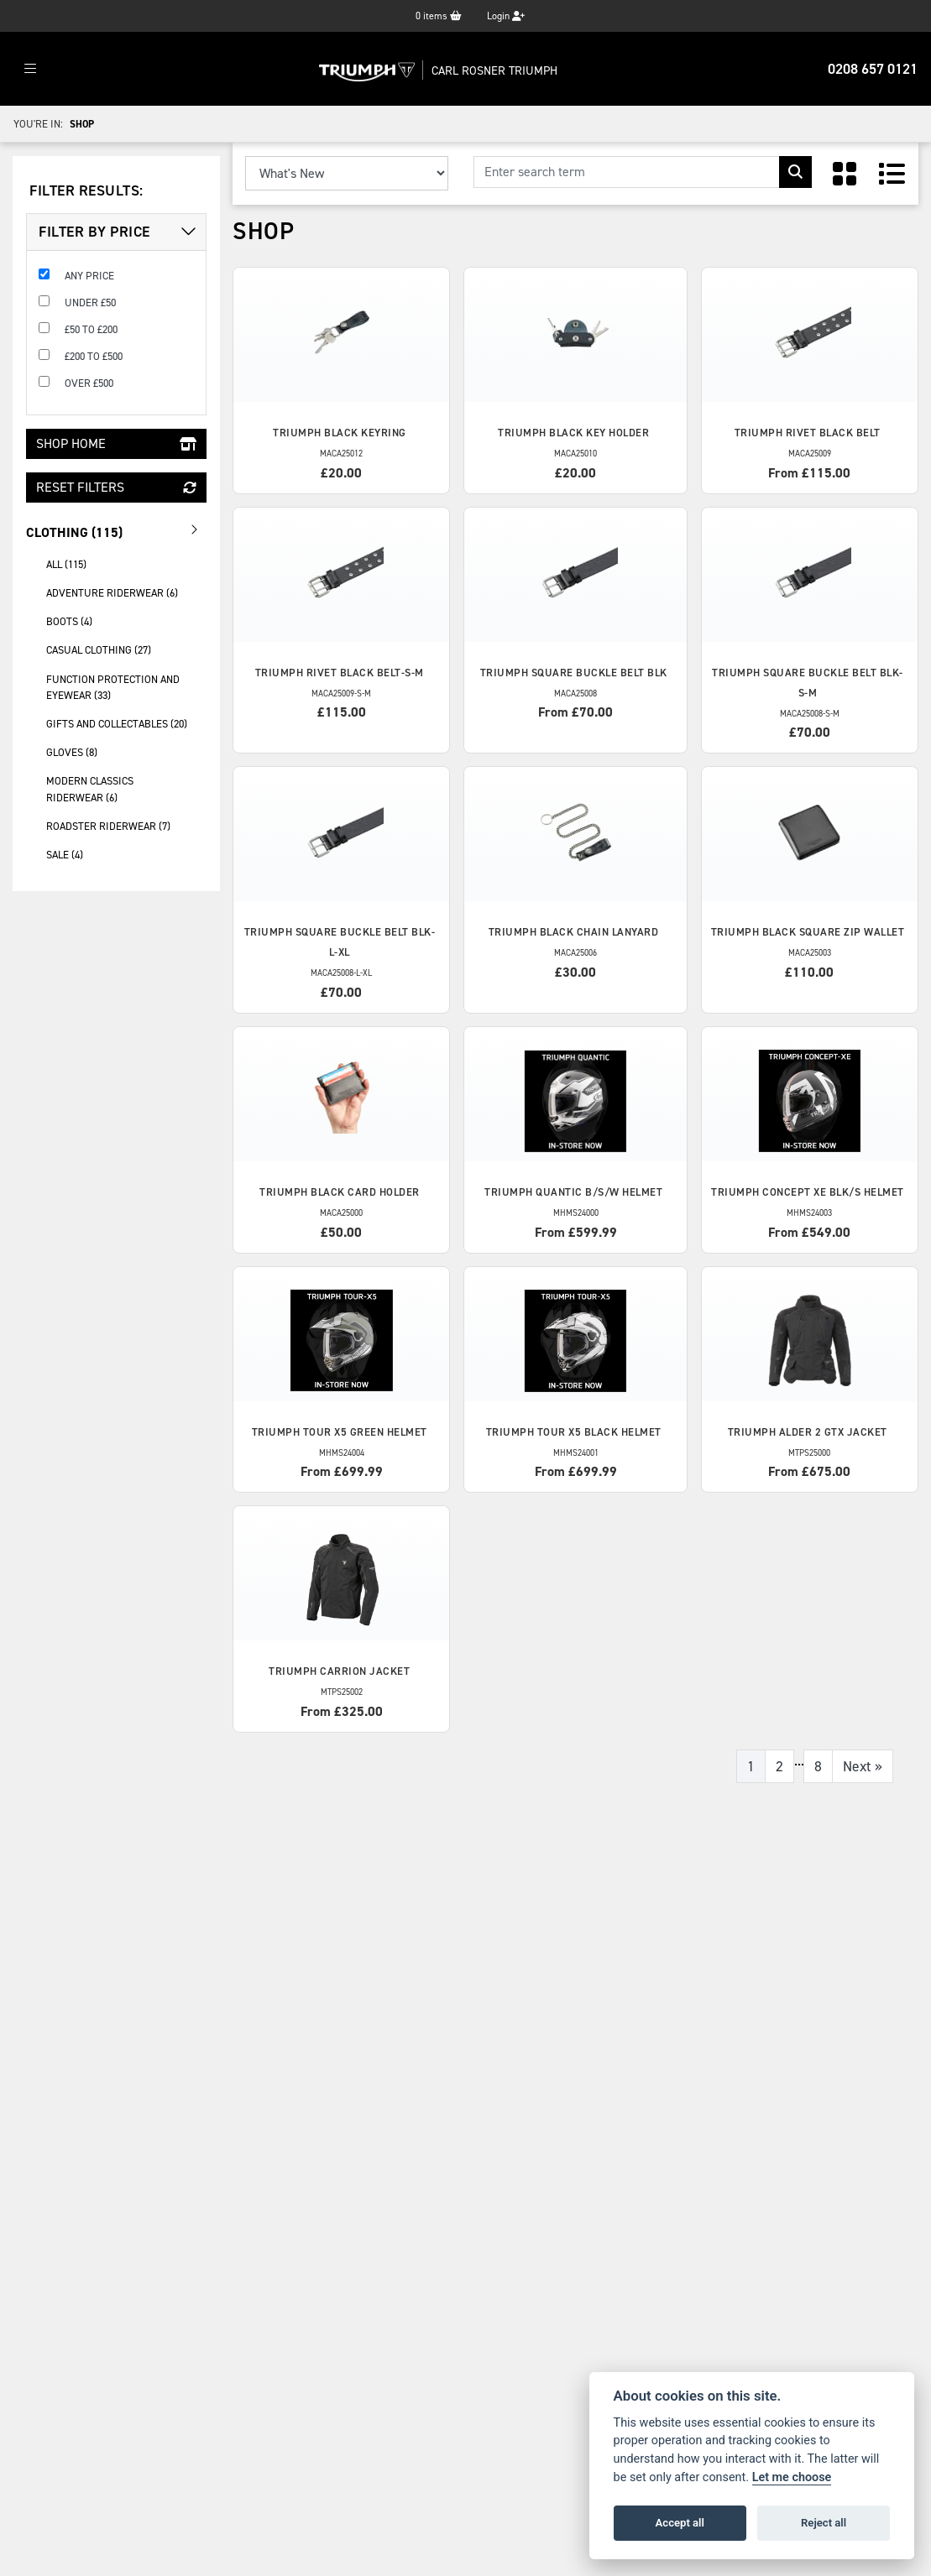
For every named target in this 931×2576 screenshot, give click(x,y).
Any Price (89, 276)
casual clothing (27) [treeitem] (98, 650)
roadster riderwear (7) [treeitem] (108, 826)
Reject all (823, 2522)
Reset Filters (116, 487)
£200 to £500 (94, 356)
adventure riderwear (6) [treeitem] (112, 593)
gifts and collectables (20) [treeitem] (116, 724)
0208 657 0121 (873, 69)
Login (506, 16)
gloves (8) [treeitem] (71, 752)
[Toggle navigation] (30, 69)
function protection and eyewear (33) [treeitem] (113, 687)
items (439, 16)
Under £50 (90, 302)
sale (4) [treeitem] (64, 854)
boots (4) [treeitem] (69, 621)
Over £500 (89, 383)
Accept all (680, 2522)
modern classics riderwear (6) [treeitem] (89, 789)
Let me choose (792, 2477)
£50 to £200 (91, 329)
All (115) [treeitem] (66, 564)
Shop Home (116, 443)
